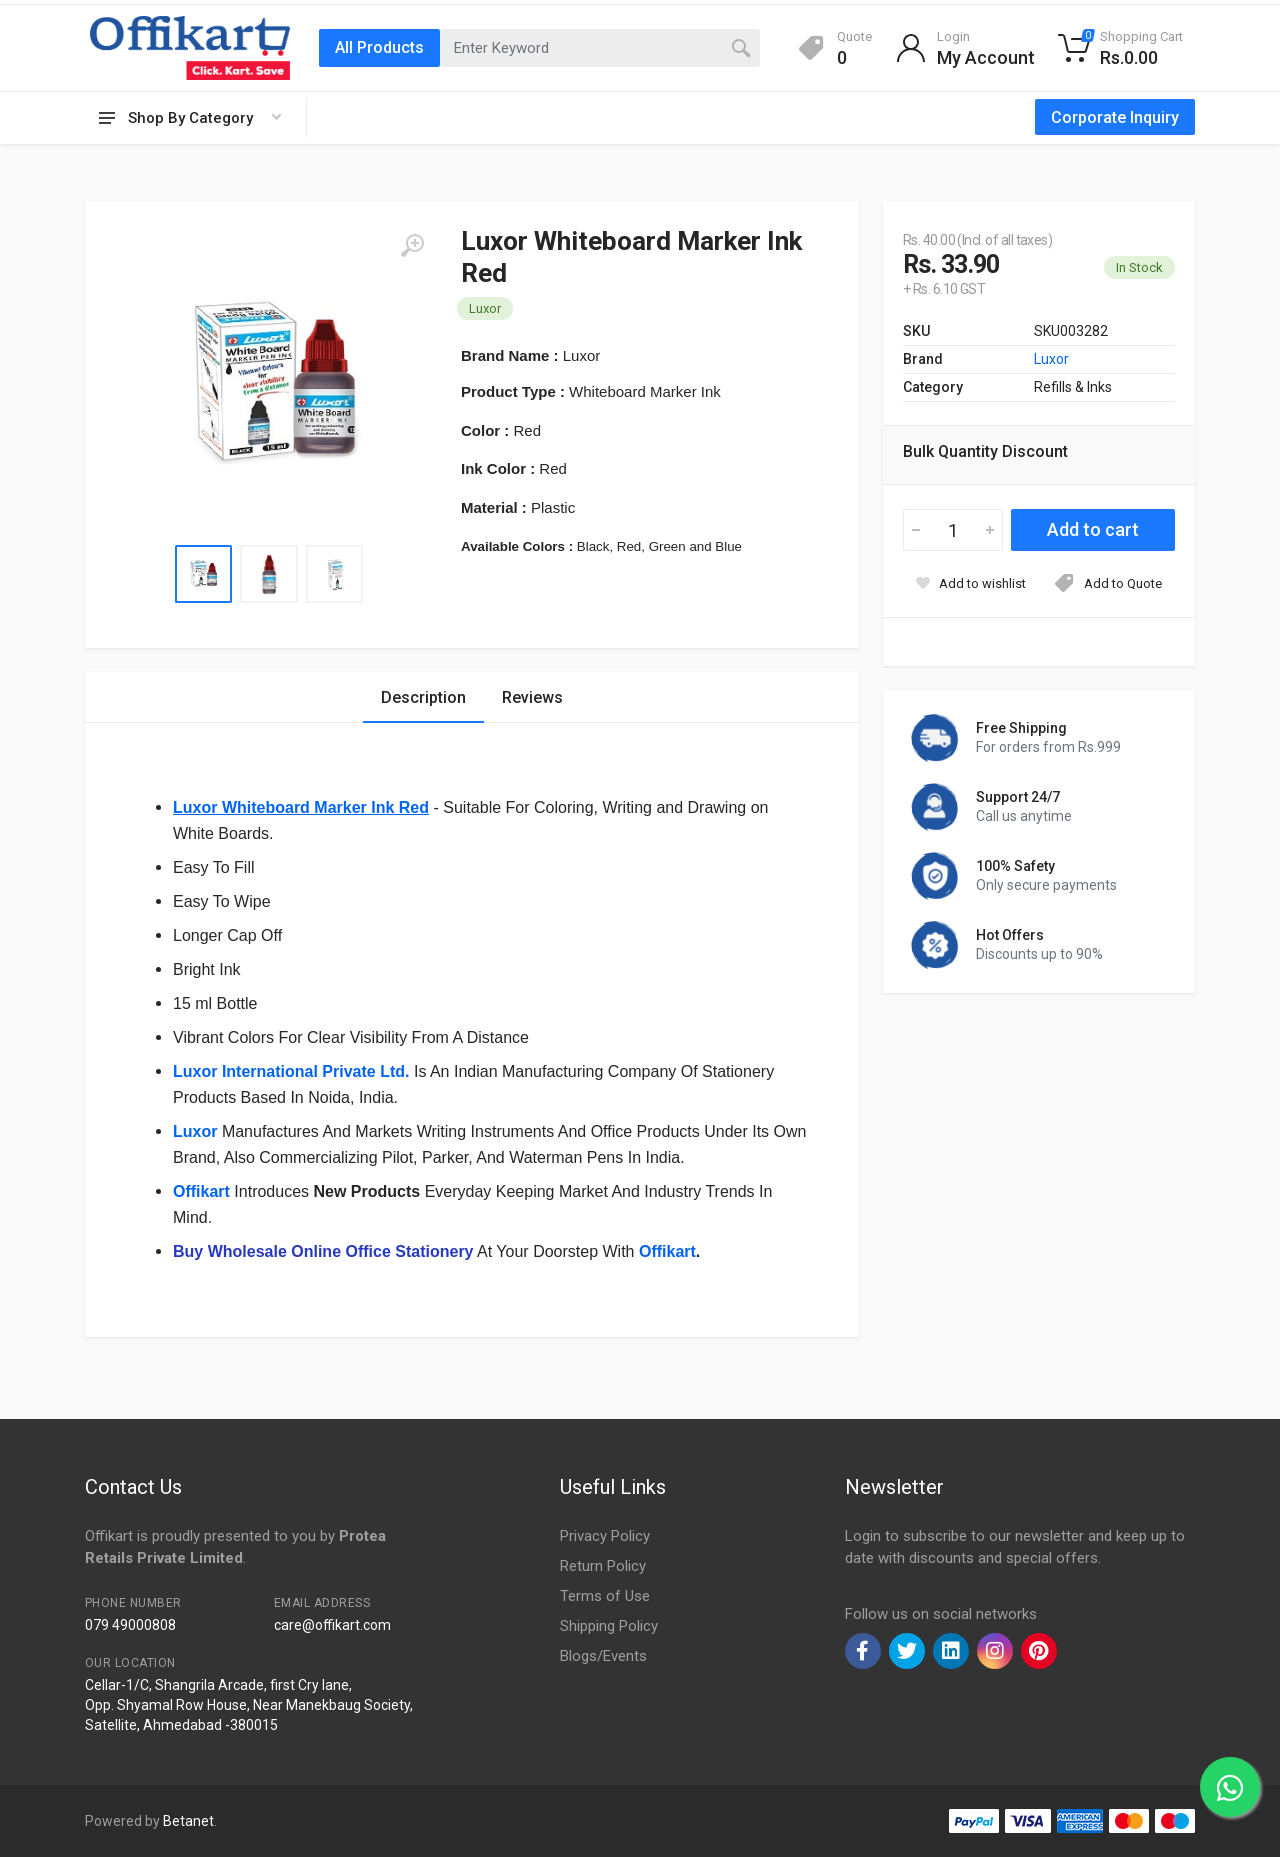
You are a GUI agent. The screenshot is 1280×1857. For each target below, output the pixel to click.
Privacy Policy (605, 1536)
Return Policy (603, 1566)
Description (423, 697)
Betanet (188, 1821)
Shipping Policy (609, 1626)
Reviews (532, 697)
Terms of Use (605, 1596)
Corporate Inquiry (1115, 117)
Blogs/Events (603, 1656)
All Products (379, 47)
